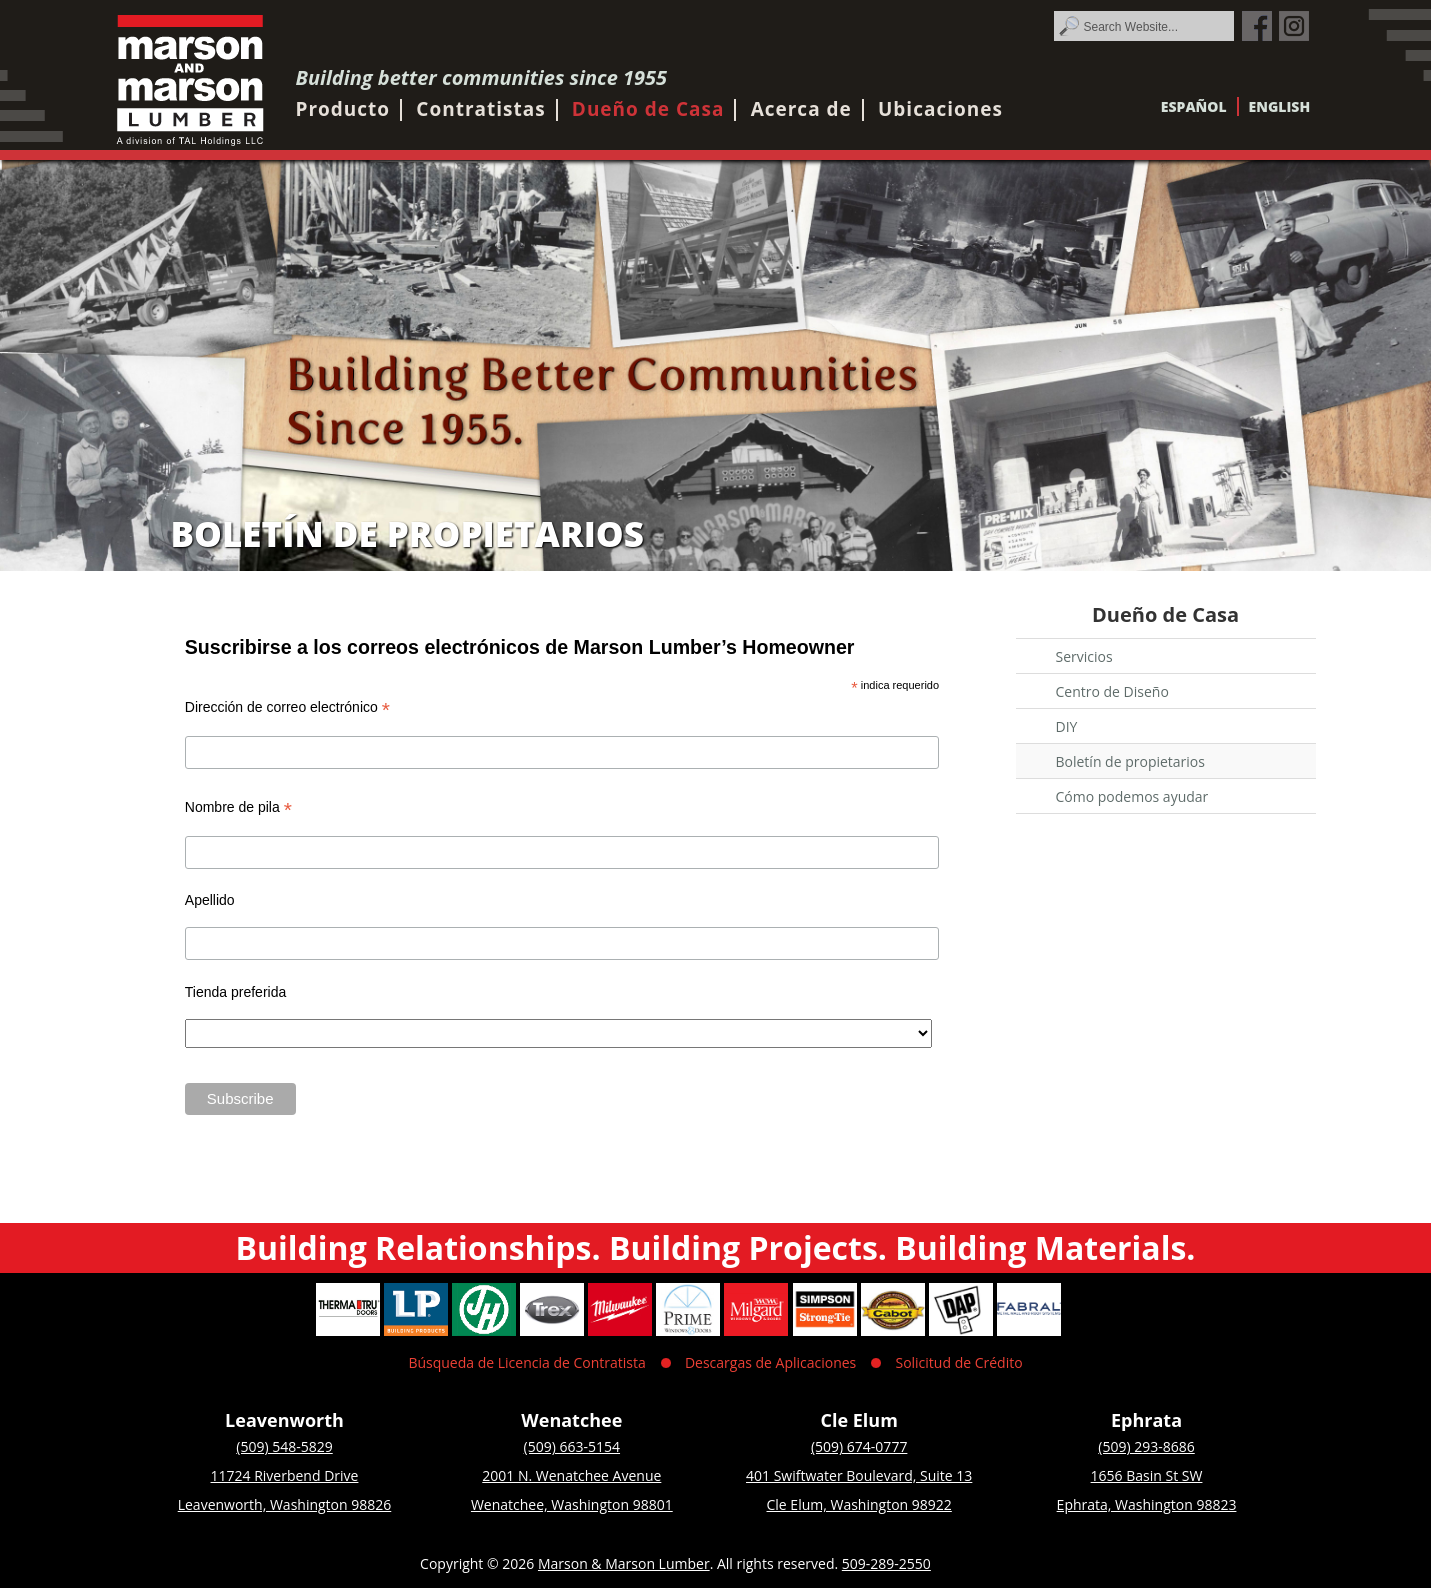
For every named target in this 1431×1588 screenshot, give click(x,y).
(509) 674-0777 (859, 1446)
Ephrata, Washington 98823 (1147, 1504)
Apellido (210, 900)
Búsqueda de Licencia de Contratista (526, 1362)
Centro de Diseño (1112, 691)
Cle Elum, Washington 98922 (859, 1504)
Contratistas (480, 109)
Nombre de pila (238, 807)
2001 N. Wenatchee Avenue (571, 1475)
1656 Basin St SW (1147, 1475)
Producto (343, 109)
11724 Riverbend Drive (285, 1475)
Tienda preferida (235, 992)
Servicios (1084, 656)
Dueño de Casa (648, 109)
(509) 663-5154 (572, 1446)
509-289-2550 (886, 1563)
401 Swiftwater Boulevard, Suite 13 (859, 1475)
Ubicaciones (940, 109)
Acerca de (801, 109)
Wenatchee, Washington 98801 (572, 1504)
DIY (1067, 726)
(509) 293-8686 (1146, 1446)
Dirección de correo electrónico (287, 707)
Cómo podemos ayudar (1132, 796)
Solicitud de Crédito (958, 1362)
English (1280, 106)
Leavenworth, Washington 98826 (285, 1504)
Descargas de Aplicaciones (770, 1362)
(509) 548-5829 (284, 1446)
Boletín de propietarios (1130, 761)
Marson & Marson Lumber (624, 1563)
